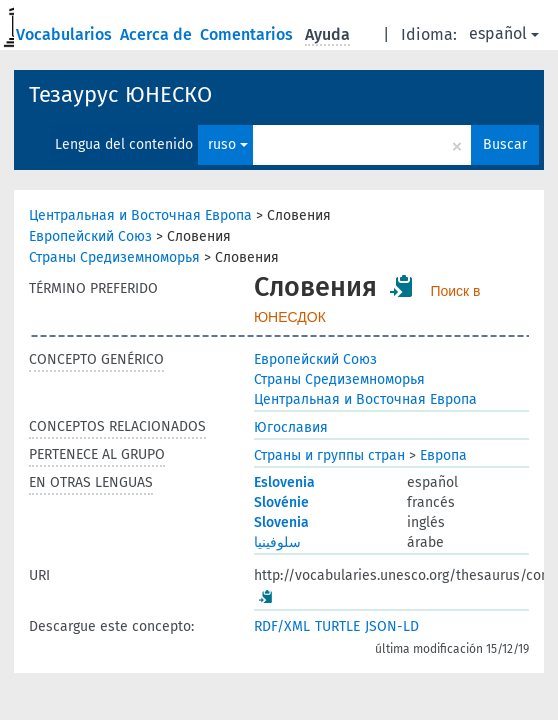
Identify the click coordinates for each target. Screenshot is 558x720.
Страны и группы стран (329, 455)
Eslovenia (284, 482)
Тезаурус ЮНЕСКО (120, 94)
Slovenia (281, 522)
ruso (228, 144)
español (504, 33)
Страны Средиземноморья (114, 257)
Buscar (505, 144)
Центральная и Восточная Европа (140, 215)
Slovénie (281, 502)
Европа (443, 455)
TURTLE (337, 626)
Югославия (291, 427)
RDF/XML (282, 626)
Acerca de (158, 34)
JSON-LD (392, 626)
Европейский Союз (90, 236)
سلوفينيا (277, 542)
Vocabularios (66, 34)
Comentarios (248, 34)
